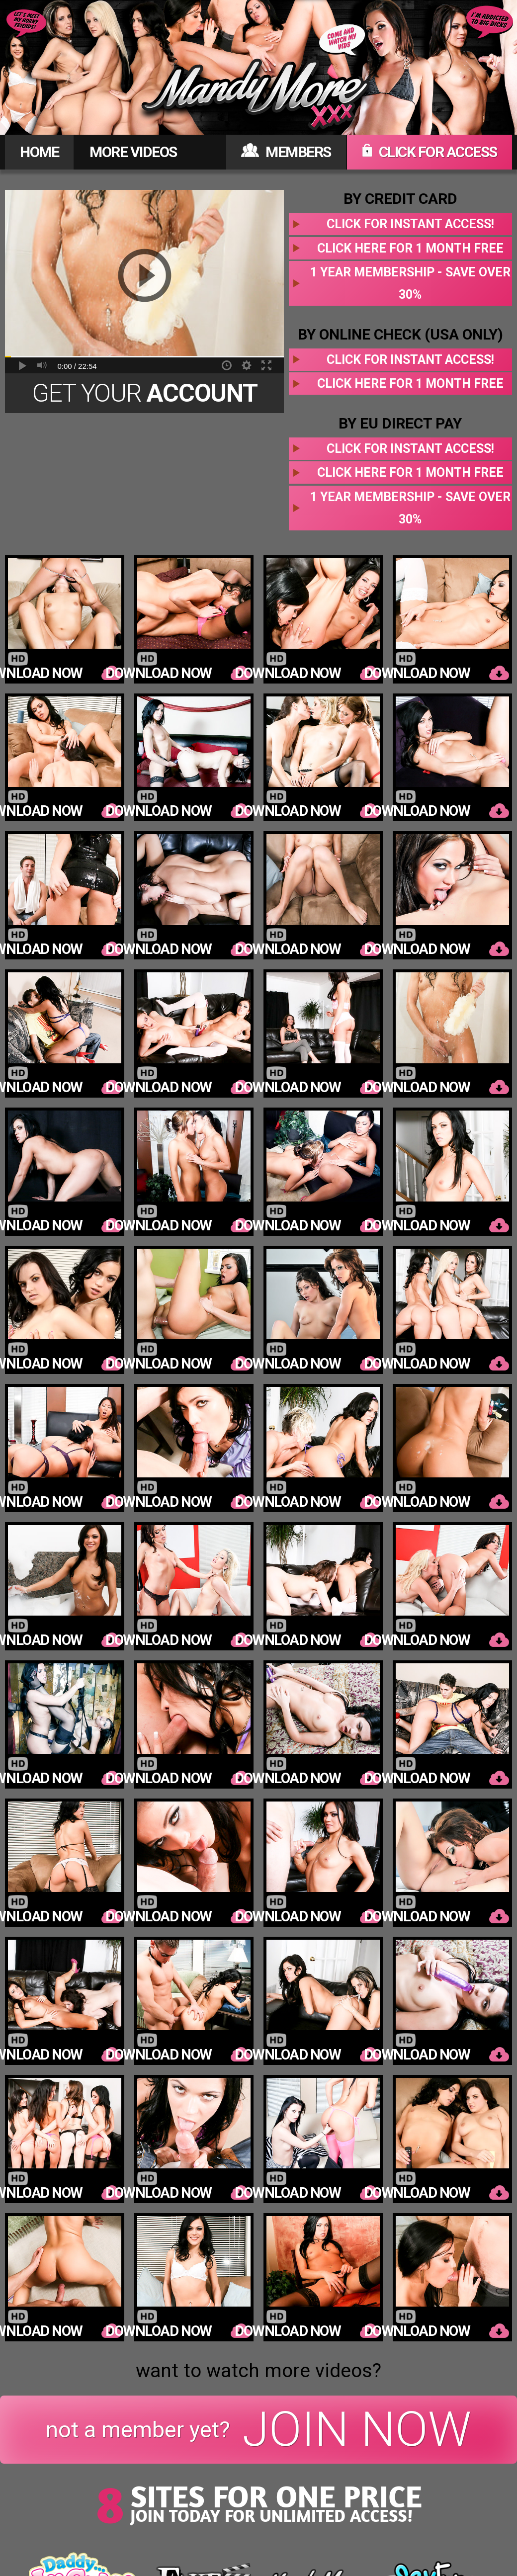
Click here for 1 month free (410, 248)
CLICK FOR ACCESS (429, 152)
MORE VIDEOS (133, 152)
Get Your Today (145, 396)
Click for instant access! (410, 224)
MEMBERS (286, 152)
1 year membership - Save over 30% (410, 283)
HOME (39, 152)
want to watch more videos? (258, 2370)
